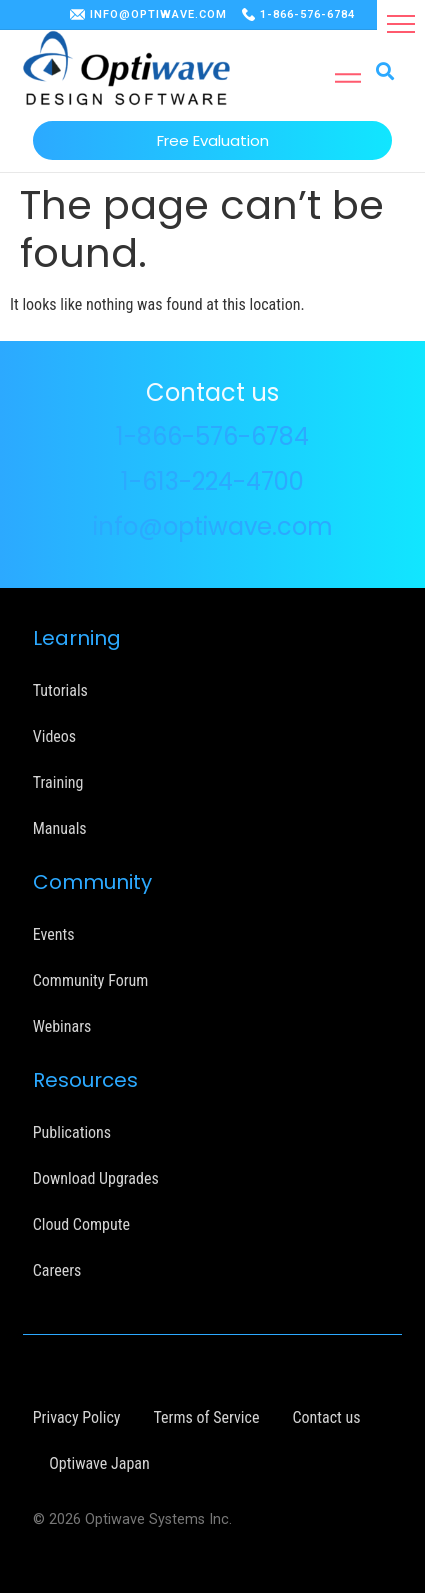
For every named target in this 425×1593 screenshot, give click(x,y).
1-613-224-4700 (212, 481)
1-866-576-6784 (307, 14)
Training (58, 782)
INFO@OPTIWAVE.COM (158, 14)
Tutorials (60, 690)
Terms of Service (206, 1417)
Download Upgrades (96, 1178)
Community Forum (91, 980)
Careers (57, 1270)
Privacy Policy (77, 1417)
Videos (54, 736)
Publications (72, 1132)
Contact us (326, 1417)
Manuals (60, 828)
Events (54, 934)
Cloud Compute (81, 1224)
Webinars (62, 1026)
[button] (401, 24)
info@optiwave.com (213, 526)
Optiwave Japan (99, 1463)
